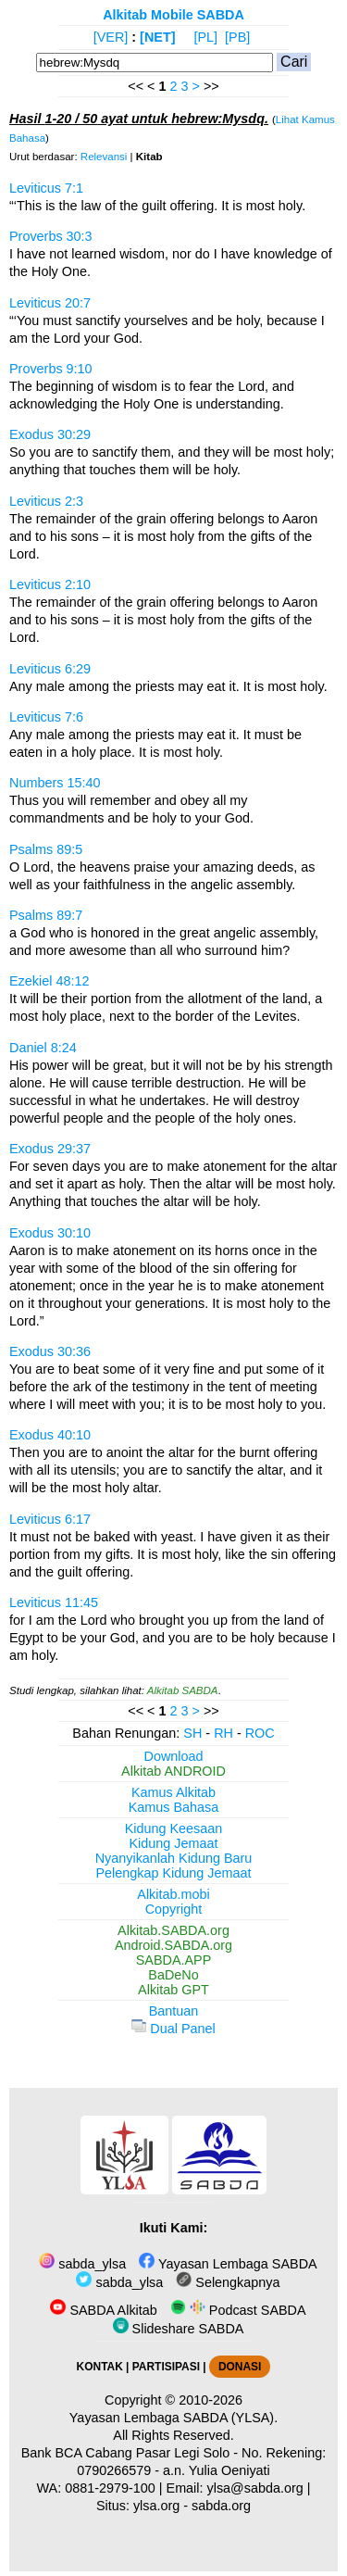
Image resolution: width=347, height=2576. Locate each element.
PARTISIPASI (166, 2366)
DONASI (239, 2366)
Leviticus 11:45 (53, 1602)
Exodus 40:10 (50, 1434)
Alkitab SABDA (182, 1690)
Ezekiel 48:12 (49, 981)
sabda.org (221, 2505)
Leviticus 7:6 (46, 717)
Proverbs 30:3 (51, 236)
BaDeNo (173, 1974)
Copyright (174, 1909)
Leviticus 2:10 (50, 584)
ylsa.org (156, 2505)
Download (174, 1756)
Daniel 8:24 (43, 1047)
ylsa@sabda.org (255, 2488)
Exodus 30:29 (50, 434)
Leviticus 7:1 (46, 188)
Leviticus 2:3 (46, 501)
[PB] (237, 37)
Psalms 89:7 (45, 915)
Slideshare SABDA (178, 2328)
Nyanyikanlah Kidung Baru (174, 1858)
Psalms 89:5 (45, 849)
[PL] (205, 37)
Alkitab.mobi (173, 1894)
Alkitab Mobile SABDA (173, 14)
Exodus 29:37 (50, 1148)
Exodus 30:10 (50, 1232)
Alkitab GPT (173, 1989)
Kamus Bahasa (174, 1807)
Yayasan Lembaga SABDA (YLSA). (173, 2417)
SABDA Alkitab (103, 2310)
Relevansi (104, 156)
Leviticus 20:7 (50, 302)
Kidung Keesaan (174, 1828)
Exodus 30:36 (50, 1351)
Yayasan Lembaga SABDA (227, 2263)
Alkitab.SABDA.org (173, 1930)
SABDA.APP (174, 1960)
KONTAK (100, 2366)
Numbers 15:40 (54, 782)
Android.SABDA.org (173, 1945)
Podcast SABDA (238, 2310)
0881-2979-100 (110, 2488)
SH (192, 1733)
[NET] (157, 37)
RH (223, 1733)
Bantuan (174, 2011)
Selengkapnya (227, 2282)
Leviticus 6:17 (50, 1519)
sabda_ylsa (82, 2263)
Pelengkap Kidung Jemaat (173, 1873)
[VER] (111, 37)
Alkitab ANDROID (173, 1771)
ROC (260, 1733)
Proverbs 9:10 (51, 368)
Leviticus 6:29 (50, 668)
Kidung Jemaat (174, 1843)
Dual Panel (173, 2028)
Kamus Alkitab (173, 1792)
